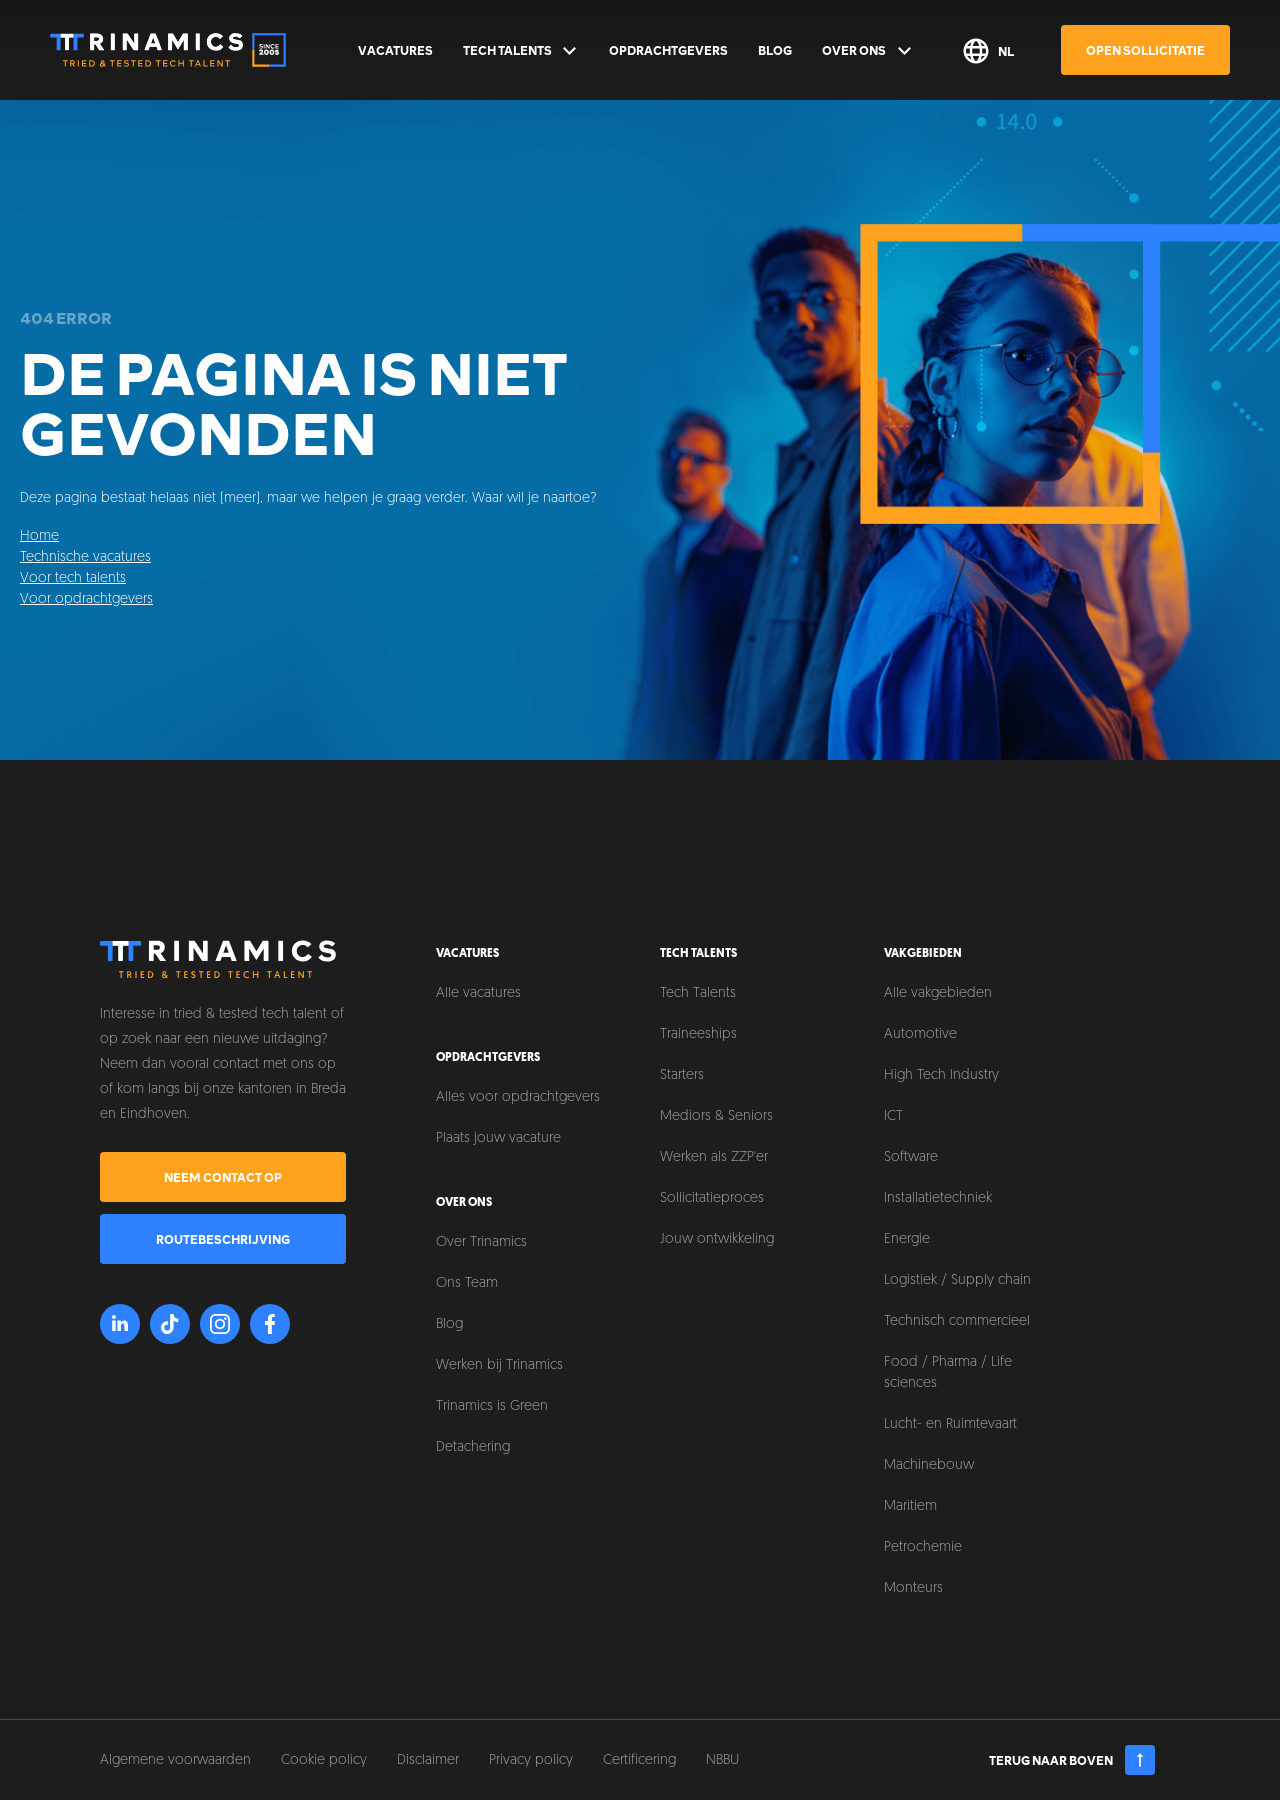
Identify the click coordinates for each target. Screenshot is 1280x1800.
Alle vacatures (478, 993)
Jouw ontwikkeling (717, 1239)
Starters (682, 1075)
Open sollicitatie (1145, 50)
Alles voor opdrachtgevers (518, 1097)
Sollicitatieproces (712, 1198)
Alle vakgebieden (938, 993)
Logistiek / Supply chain (957, 1280)
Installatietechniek (938, 1198)
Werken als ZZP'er (714, 1157)
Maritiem (910, 1506)
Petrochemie (923, 1547)
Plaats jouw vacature (498, 1138)
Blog (775, 50)
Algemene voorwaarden (175, 1760)
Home (39, 536)
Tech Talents (521, 51)
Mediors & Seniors (716, 1116)
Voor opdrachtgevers (86, 599)
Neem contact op (223, 1177)
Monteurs (913, 1588)
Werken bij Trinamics (499, 1365)
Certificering (639, 1760)
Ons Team (467, 1283)
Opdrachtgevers (668, 50)
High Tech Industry (941, 1075)
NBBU (722, 1760)
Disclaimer (428, 1760)
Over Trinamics (481, 1242)
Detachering (473, 1447)
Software (911, 1157)
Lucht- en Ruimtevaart (950, 1424)
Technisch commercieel (957, 1321)
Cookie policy (324, 1760)
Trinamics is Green (492, 1406)
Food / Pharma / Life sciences (948, 1373)
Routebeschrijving (223, 1239)
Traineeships (698, 1034)
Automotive (920, 1034)
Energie (907, 1239)
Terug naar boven (1072, 1760)
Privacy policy (531, 1760)
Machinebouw (929, 1465)
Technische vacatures (85, 557)
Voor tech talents (73, 578)
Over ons (868, 51)
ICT (893, 1116)
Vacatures (395, 50)
